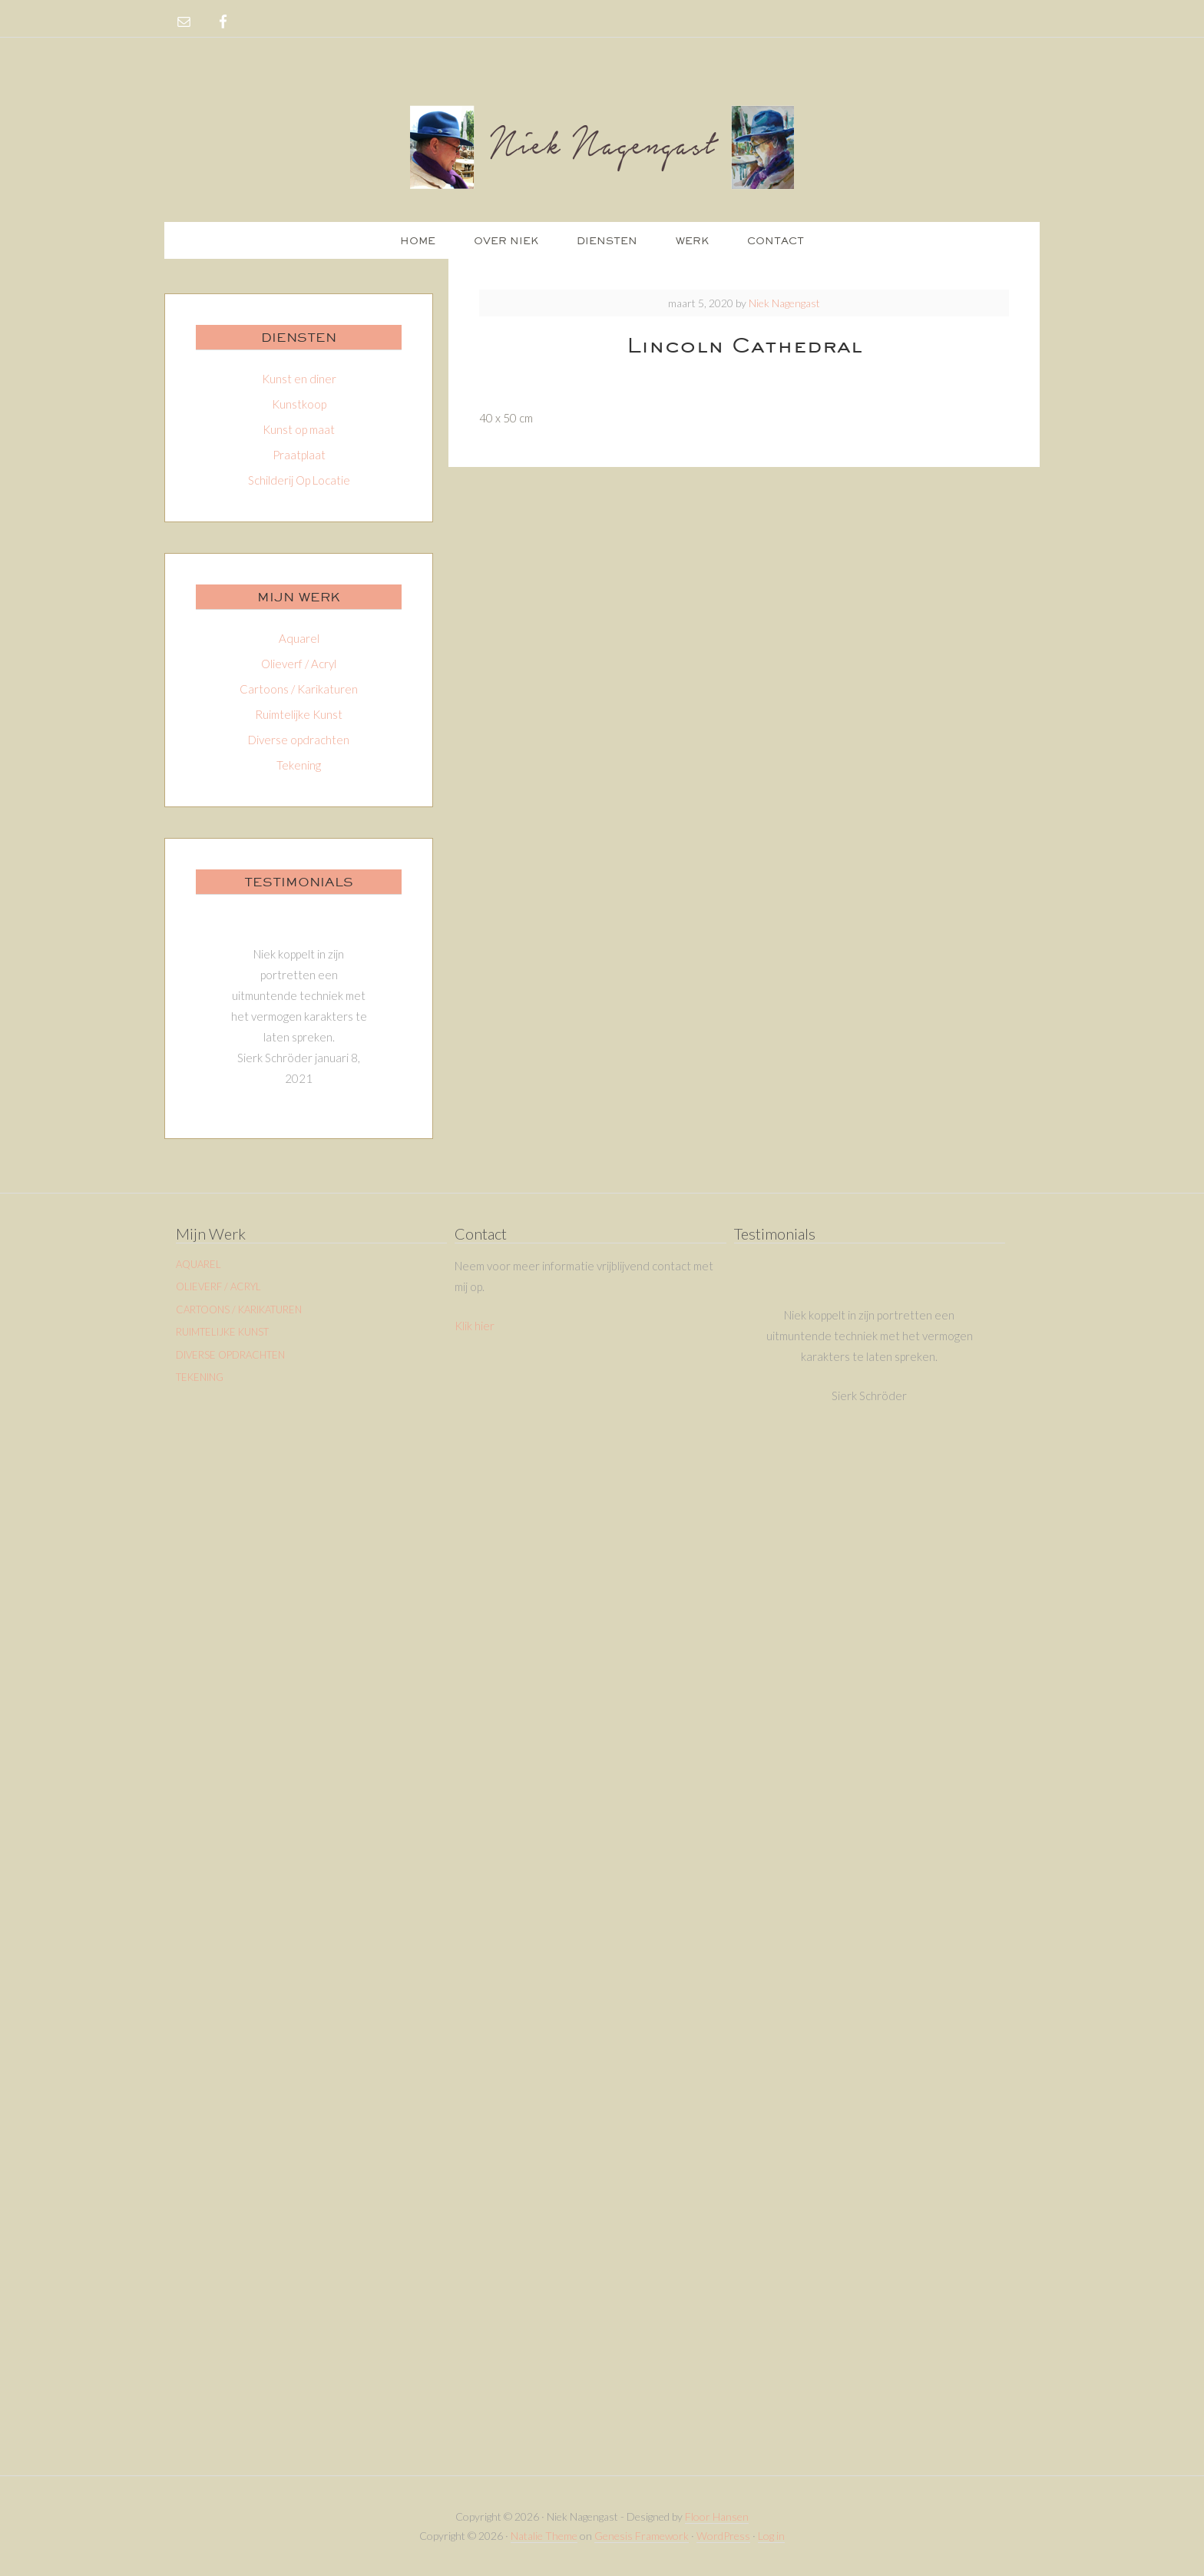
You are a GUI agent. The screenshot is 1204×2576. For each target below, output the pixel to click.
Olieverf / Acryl (298, 663)
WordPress (723, 2535)
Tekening (298, 765)
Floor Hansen (717, 2516)
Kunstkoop (299, 404)
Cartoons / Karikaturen (299, 689)
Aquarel (299, 638)
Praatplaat (299, 455)
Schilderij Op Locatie (299, 480)
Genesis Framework (641, 2535)
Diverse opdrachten (298, 740)
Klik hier (475, 1326)
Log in (771, 2535)
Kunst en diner (299, 379)
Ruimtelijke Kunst (298, 714)
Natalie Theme (544, 2535)
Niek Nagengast (602, 146)
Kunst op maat (299, 429)
